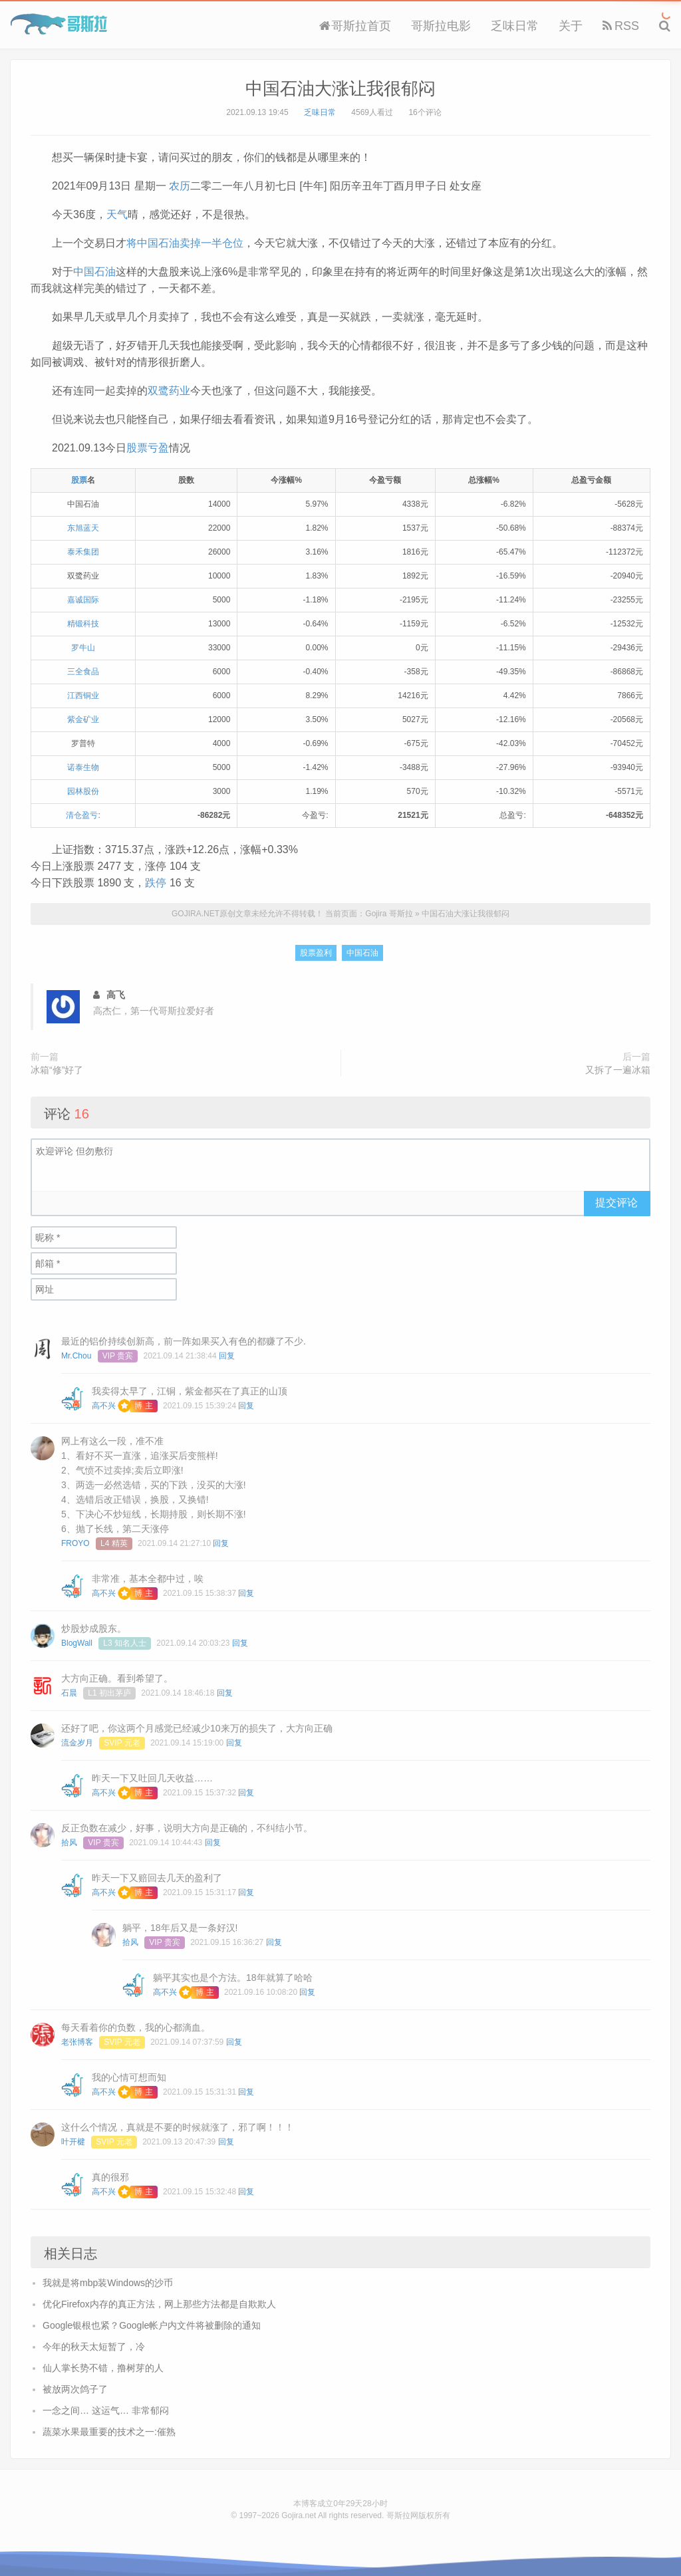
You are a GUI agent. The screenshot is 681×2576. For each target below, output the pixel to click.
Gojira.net (298, 2515)
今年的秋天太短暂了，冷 (94, 2346)
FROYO (75, 1543)
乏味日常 (515, 26)
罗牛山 (83, 647)
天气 (117, 214)
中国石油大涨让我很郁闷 (340, 88)
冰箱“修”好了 (57, 1070)
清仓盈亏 (82, 815)
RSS (621, 26)
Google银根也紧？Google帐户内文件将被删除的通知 (152, 2325)
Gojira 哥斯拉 (59, 24)
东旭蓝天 (83, 528)
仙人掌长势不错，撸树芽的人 (103, 2368)
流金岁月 (77, 1742)
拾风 (69, 1842)
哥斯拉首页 (355, 26)
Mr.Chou (76, 1355)
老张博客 (77, 2042)
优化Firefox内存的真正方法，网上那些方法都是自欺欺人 (159, 2304)
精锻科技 (83, 623)
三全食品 (83, 671)
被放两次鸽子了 (75, 2389)
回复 (227, 1355)
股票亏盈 (147, 447)
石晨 (69, 1693)
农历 (179, 186)
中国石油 (94, 271)
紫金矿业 (83, 719)
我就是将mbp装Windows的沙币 (108, 2282)
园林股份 (83, 791)
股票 (79, 480)
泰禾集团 (83, 552)
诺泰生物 (83, 767)
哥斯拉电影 (441, 26)
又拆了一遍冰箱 (617, 1070)
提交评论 (616, 1202)
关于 (571, 26)
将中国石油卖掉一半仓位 (184, 243)
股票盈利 (316, 953)
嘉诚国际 (83, 599)
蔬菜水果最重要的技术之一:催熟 (109, 2431)
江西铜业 (83, 695)
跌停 (155, 882)
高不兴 (104, 1405)
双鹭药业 (169, 390)
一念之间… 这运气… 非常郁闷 (106, 2410)
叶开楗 (73, 2141)
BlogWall (76, 1643)
